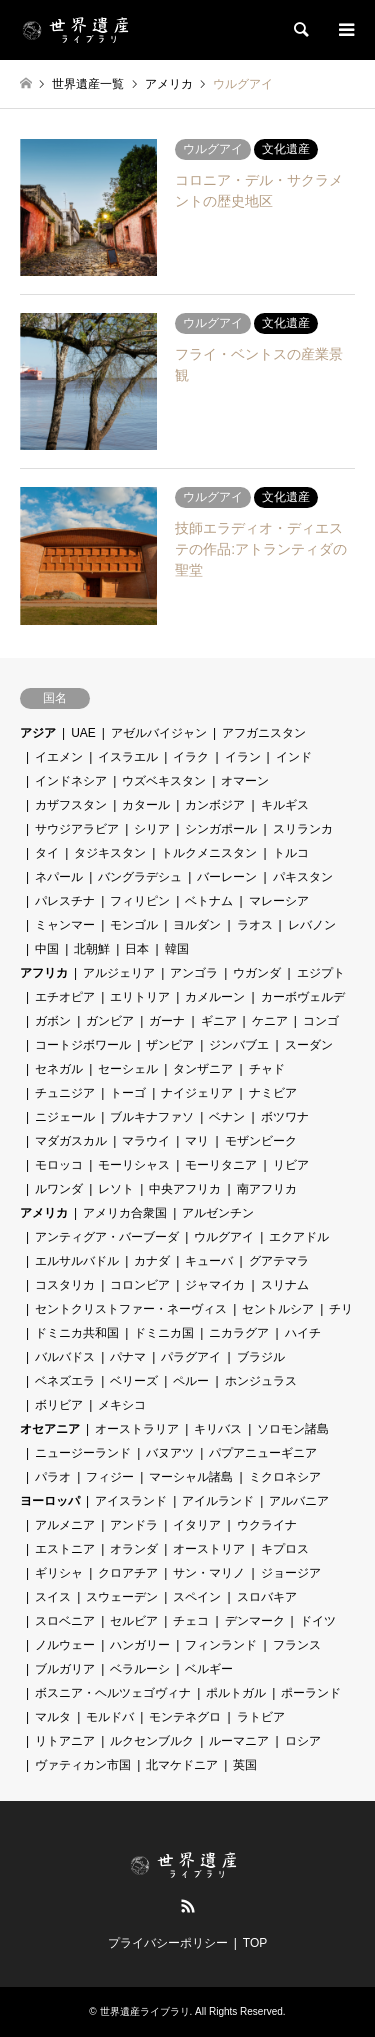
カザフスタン (71, 805)
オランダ (134, 1549)
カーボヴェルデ (303, 997)
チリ (341, 1309)
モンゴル (134, 925)
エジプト (321, 973)
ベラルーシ (140, 1669)
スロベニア (65, 1621)
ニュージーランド (83, 1453)
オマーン (245, 781)
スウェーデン (122, 1597)
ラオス (255, 925)
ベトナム (209, 901)
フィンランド (221, 1645)
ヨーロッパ (50, 1501)
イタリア (197, 1525)
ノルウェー (65, 1645)
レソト (116, 1189)
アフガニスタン (264, 733)
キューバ (209, 1261)
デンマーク (255, 1621)
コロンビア (140, 1285)
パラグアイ (191, 1357)
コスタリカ (65, 1285)
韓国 (177, 949)
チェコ (191, 1621)
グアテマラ (279, 1261)
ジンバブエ (239, 1045)
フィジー (110, 1477)
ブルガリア (65, 1669)
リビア (291, 1165)
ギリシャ (59, 1573)
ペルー (191, 1381)
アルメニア (65, 1525)
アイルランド (218, 1501)
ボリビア (59, 1405)
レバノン (312, 925)
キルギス (285, 805)
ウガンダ (257, 973)
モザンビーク (261, 1141)
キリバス (218, 1429)
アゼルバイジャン (159, 733)
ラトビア (261, 1717)
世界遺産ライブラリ (145, 2011)
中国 (47, 949)
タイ (47, 853)
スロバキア (267, 1597)
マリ (197, 1141)
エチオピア (65, 997)
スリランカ (303, 829)
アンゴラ (194, 973)
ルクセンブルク (152, 1741)
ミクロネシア (285, 1477)
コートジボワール (83, 1045)
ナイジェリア (197, 1093)
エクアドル (299, 1237)
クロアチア (128, 1573)
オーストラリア (137, 1429)
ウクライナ (267, 1525)
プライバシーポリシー (168, 1943)
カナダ (152, 1261)
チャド (267, 1069)
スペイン (197, 1597)
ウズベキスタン (164, 781)
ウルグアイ (224, 1237)
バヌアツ (170, 1453)
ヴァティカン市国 (83, 1765)
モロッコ (59, 1165)
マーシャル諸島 (191, 1477)
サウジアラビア (77, 829)
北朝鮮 (92, 949)
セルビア (134, 1621)
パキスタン (303, 877)
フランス (297, 1645)
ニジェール (65, 1117)
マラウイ (146, 1141)
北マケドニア (182, 1765)
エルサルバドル (77, 1261)
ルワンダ (59, 1189)
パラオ (53, 1477)
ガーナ (167, 1021)
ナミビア (273, 1093)
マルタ (53, 1717)
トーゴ (128, 1093)
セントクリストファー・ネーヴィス (131, 1309)
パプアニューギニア (263, 1453)
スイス (53, 1597)
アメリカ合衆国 (125, 1213)
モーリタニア (221, 1165)
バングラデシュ (140, 877)
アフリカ (44, 973)
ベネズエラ (65, 1381)
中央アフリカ (185, 1189)
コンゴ (321, 1021)
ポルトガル (236, 1693)
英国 (245, 1765)
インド (294, 757)
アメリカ (44, 1213)
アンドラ (134, 1525)
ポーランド (311, 1693)
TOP (255, 1943)
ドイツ (318, 1621)
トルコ (291, 853)
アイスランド (131, 1501)
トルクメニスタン (209, 853)
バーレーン (227, 877)
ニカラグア (239, 1333)
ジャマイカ (215, 1285)
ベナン (227, 1117)
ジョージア (291, 1573)
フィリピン (140, 901)
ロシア (303, 1741)
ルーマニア (239, 1741)
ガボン (53, 1021)
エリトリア (140, 997)
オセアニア (50, 1429)
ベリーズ (134, 1381)
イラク (191, 757)
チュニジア (65, 1093)
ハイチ (303, 1333)
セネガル (59, 1069)
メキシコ (122, 1405)
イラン (243, 757)
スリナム (285, 1285)
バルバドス (65, 1357)
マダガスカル (71, 1141)
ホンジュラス (261, 1381)
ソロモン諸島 (293, 1429)
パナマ (128, 1357)
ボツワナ (285, 1117)
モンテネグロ (185, 1717)
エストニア (65, 1549)
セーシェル (128, 1069)
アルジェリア (119, 973)
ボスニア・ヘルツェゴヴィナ (113, 1693)
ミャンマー (65, 925)
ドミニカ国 (164, 1333)
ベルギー (209, 1669)
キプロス (285, 1549)
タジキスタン (110, 853)
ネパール (59, 877)
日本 (137, 949)
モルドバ (110, 1717)
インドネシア (71, 781)
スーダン (309, 1045)
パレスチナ (65, 901)
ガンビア (110, 1021)
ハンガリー (140, 1645)
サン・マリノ (209, 1573)
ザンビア (170, 1045)
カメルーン (215, 997)
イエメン (59, 757)
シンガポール (221, 829)
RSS (188, 1906)
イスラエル (128, 757)
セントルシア (278, 1309)
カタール (146, 805)
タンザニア (203, 1069)
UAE (83, 733)
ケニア (270, 1021)
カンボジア (215, 805)
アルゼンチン (218, 1213)
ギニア (219, 1021)
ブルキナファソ (152, 1117)
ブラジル (261, 1357)
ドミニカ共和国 (77, 1333)
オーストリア (209, 1549)
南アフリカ (267, 1189)
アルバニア (299, 1501)
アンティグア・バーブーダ (107, 1237)
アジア (38, 733)
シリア (152, 829)
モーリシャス (134, 1165)
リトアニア (65, 1741)
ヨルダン (197, 925)
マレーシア (279, 901)
